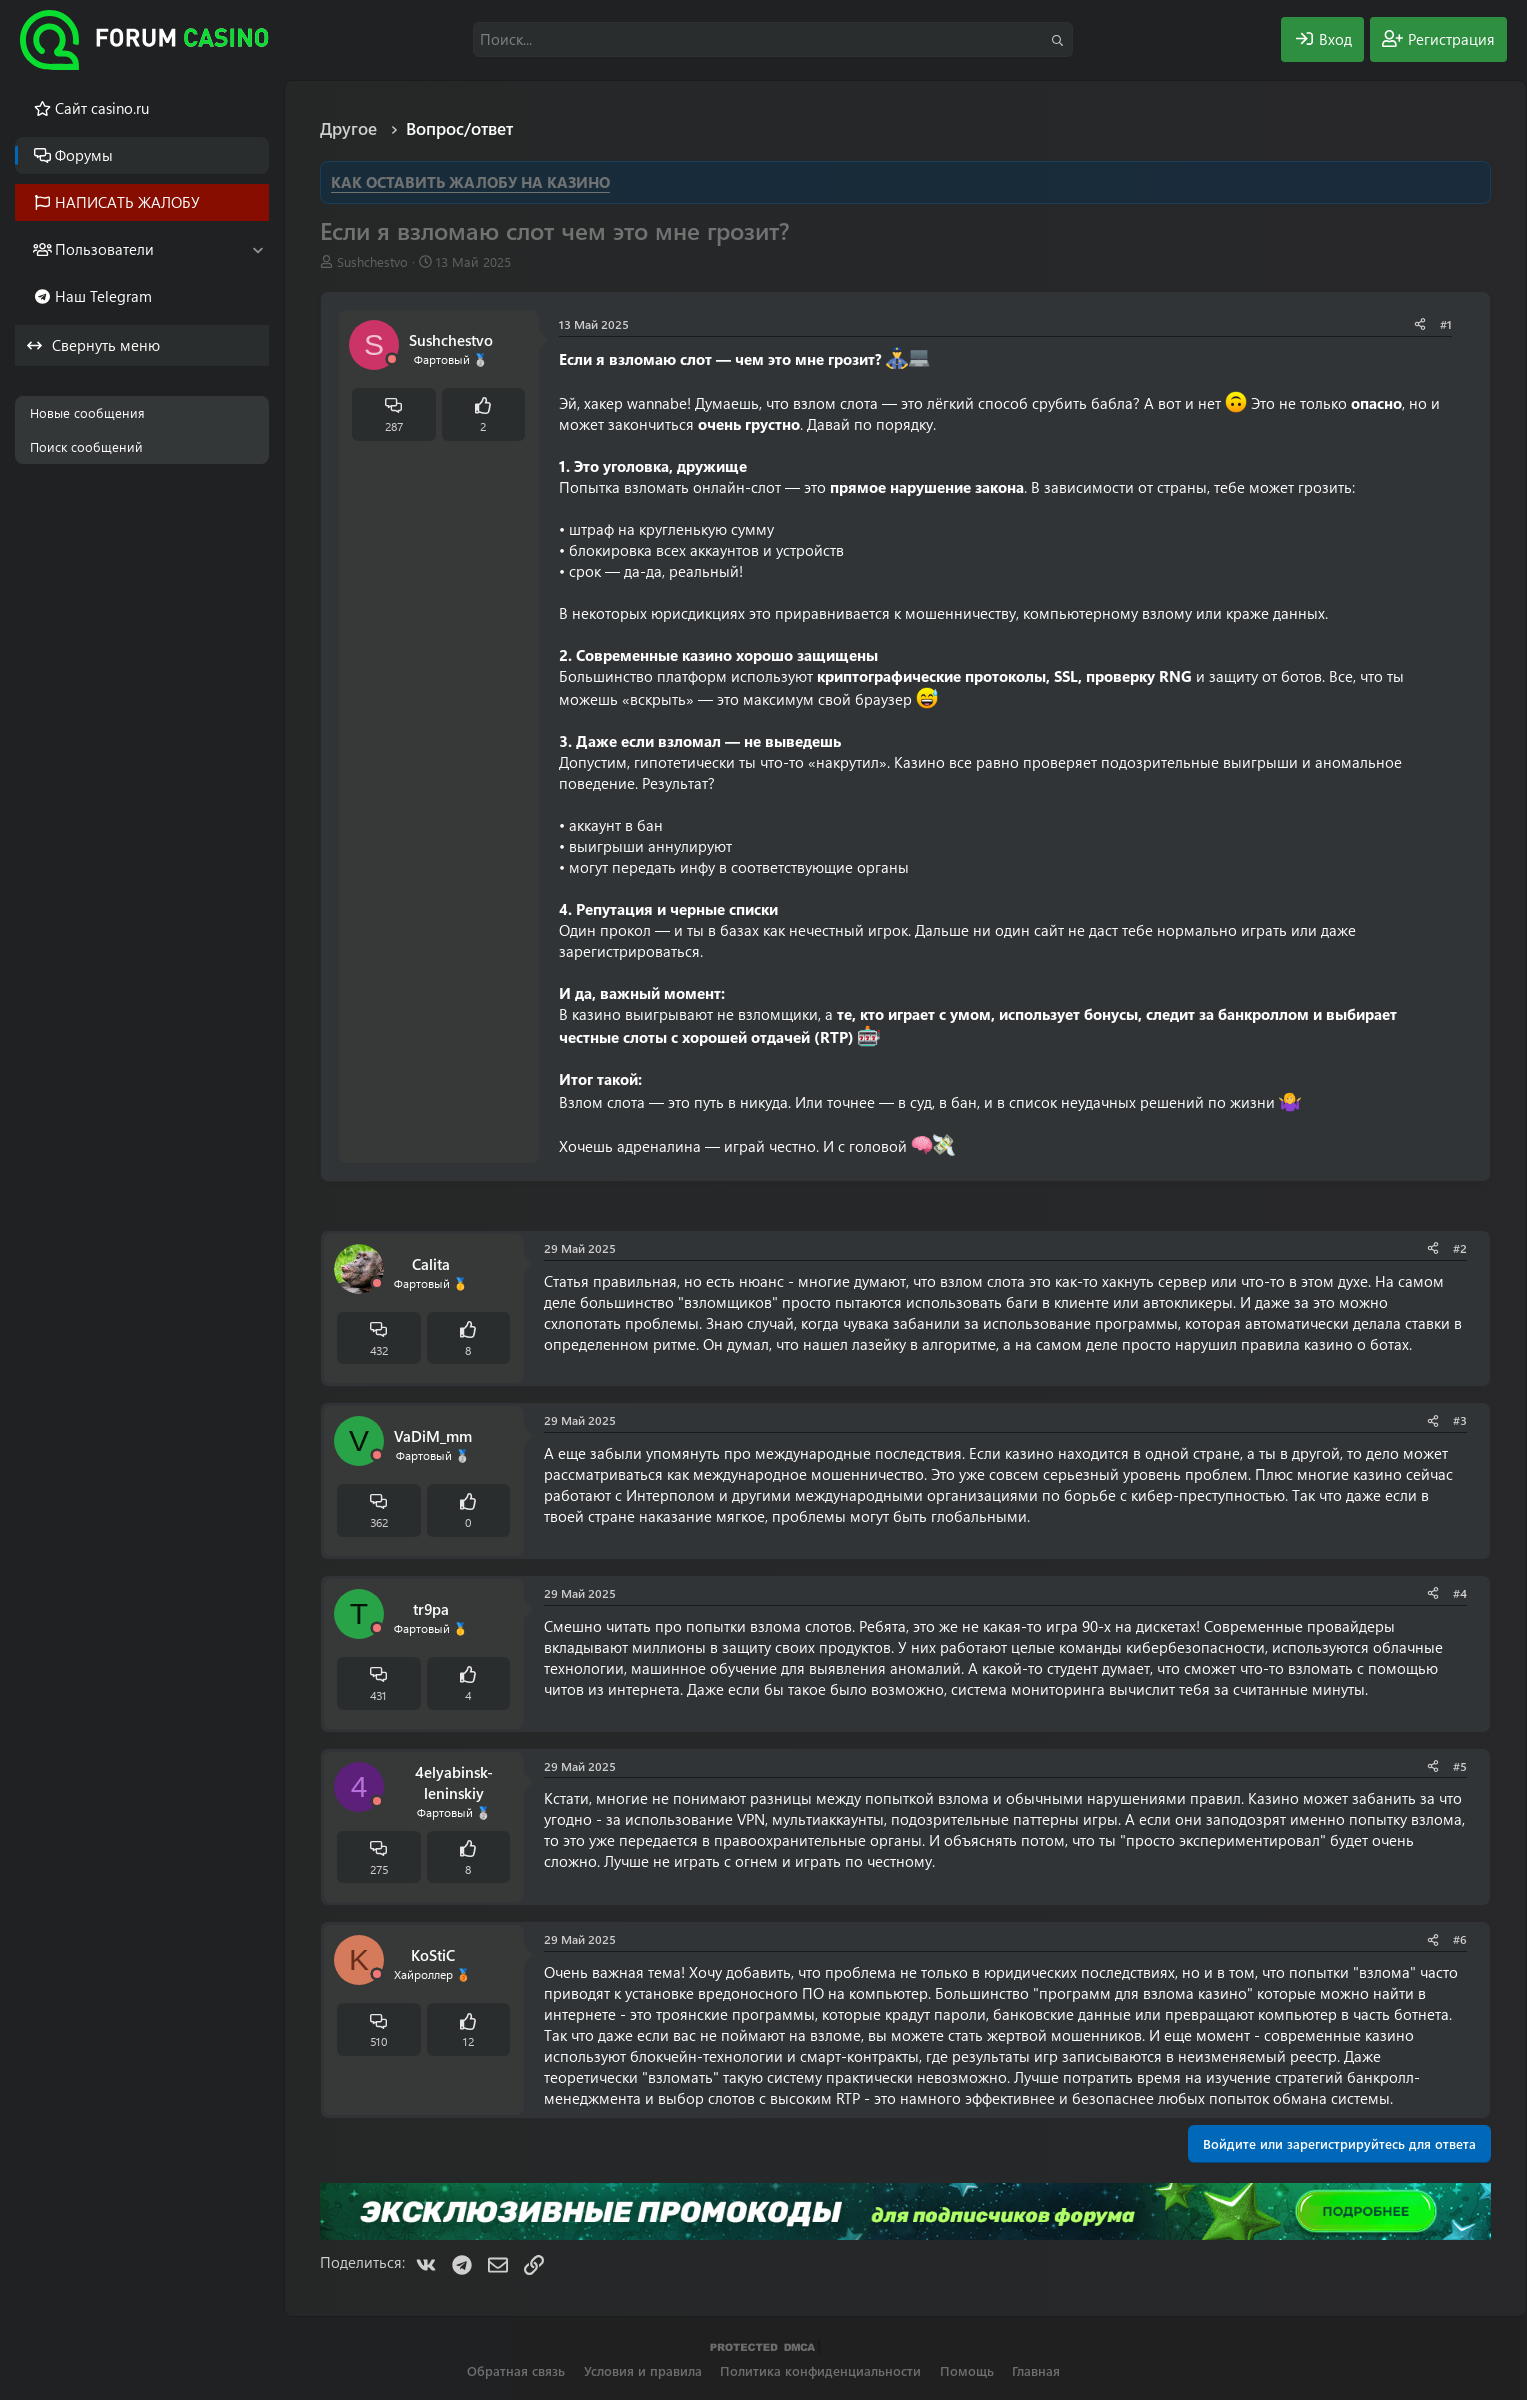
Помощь (967, 2370)
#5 (1460, 1766)
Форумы (84, 155)
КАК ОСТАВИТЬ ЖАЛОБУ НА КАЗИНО (470, 182)
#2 (1460, 1248)
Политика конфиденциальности (820, 2370)
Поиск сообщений (86, 446)
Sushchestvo (372, 261)
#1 (1446, 324)
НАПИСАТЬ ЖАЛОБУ (127, 202)
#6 (1460, 1939)
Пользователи (104, 249)
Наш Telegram (103, 296)
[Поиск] (773, 39)
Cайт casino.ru (102, 108)
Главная (1036, 2370)
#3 (1460, 1420)
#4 (1460, 1593)
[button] (257, 249)
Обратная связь (516, 2370)
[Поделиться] (1420, 324)
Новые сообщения (87, 412)
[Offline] (392, 359)
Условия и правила (643, 2370)
